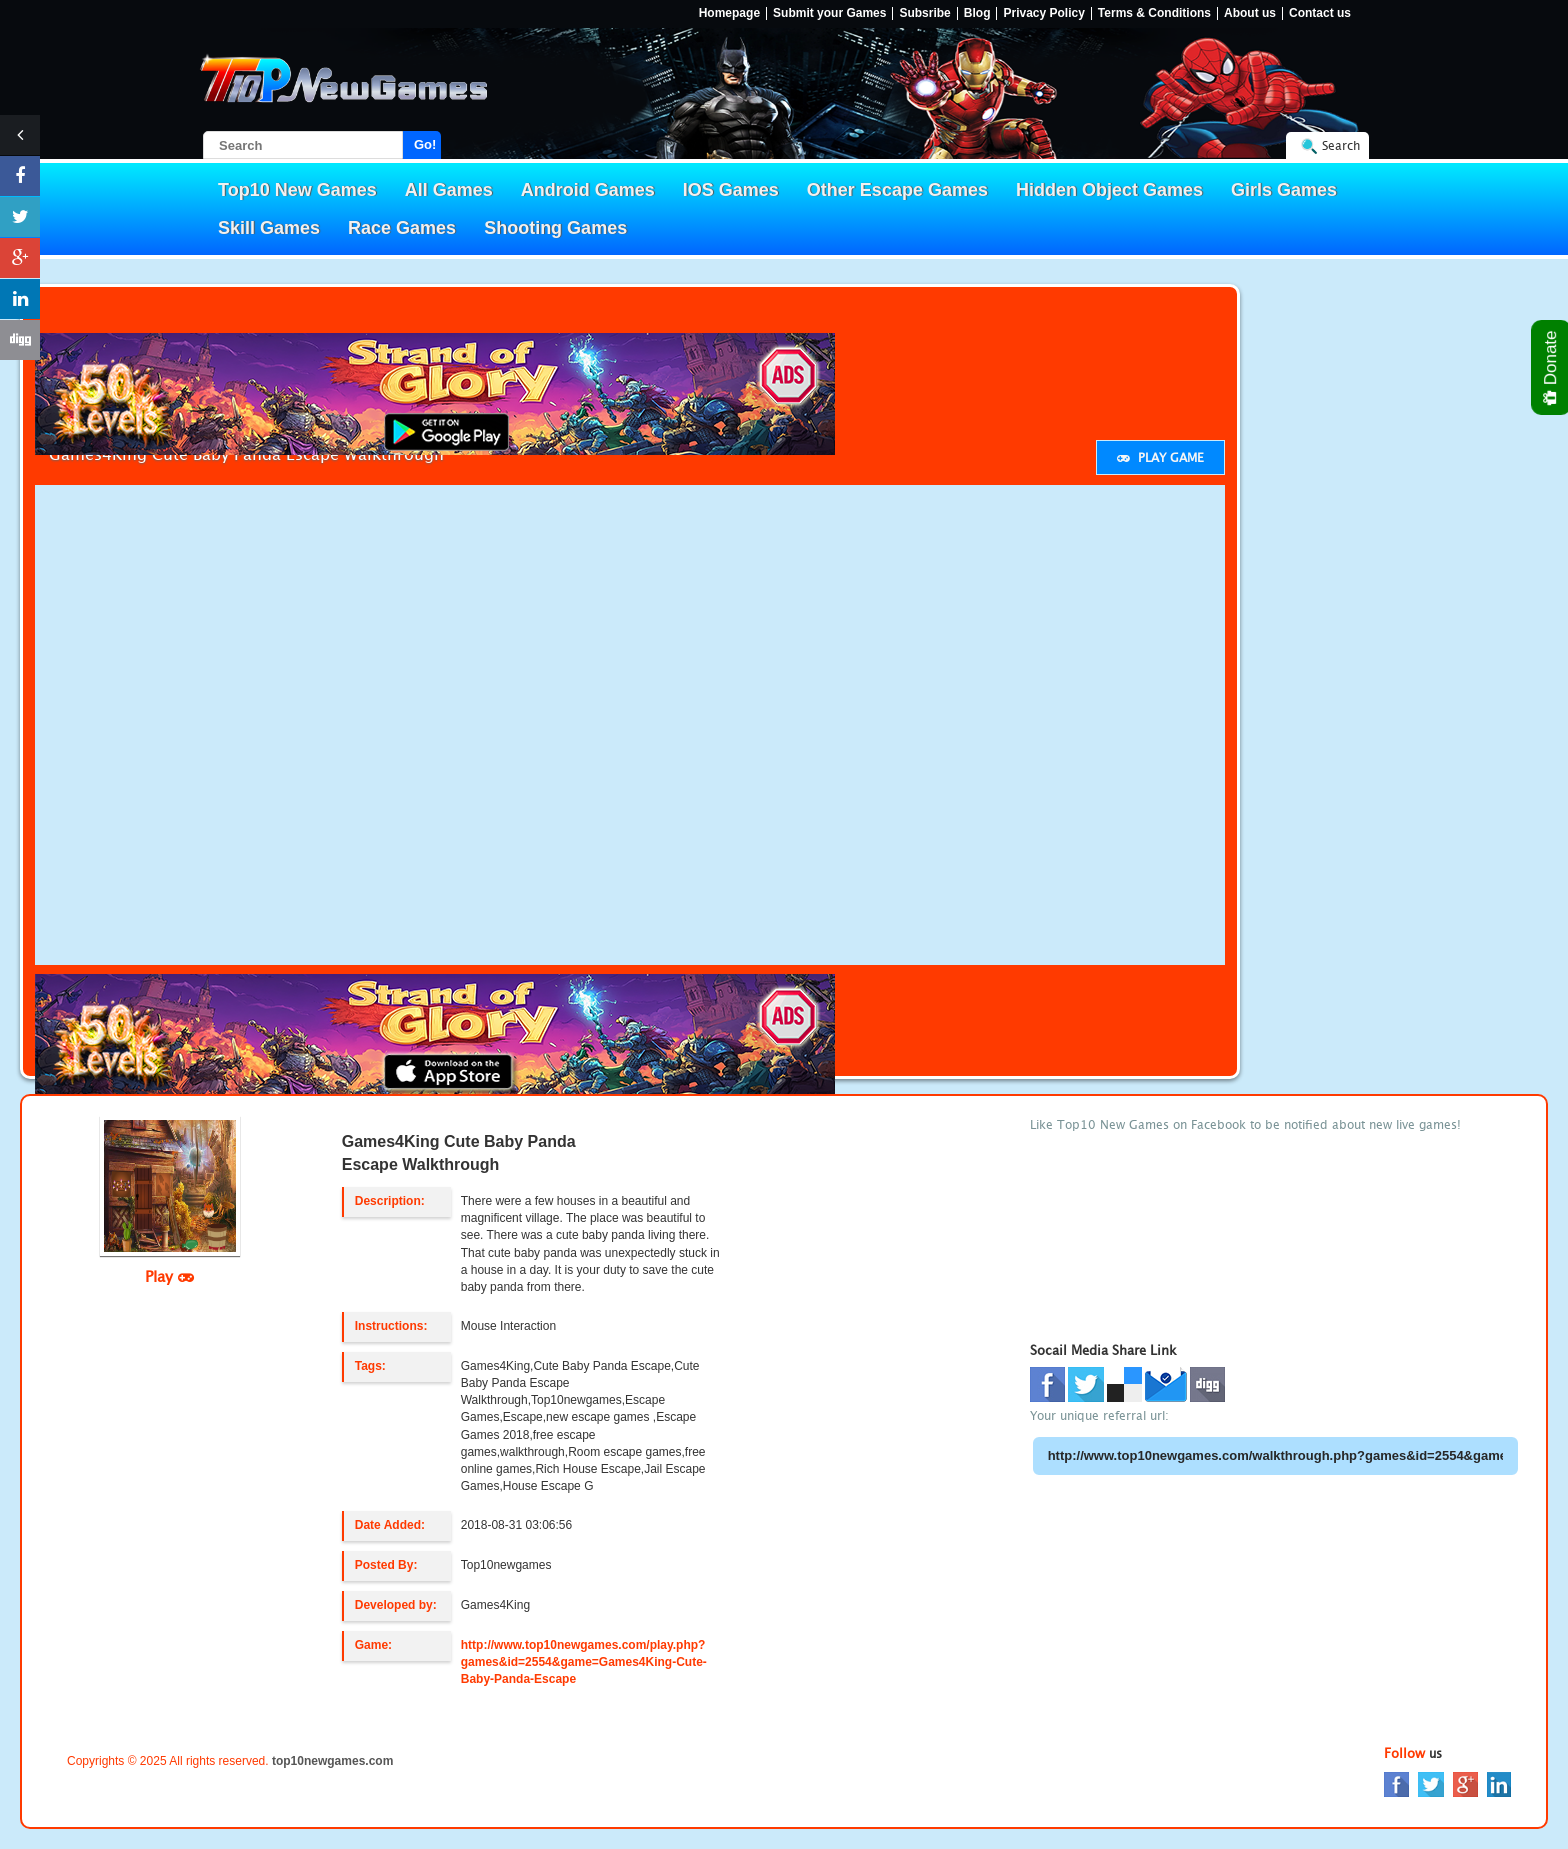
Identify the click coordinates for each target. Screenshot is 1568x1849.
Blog (977, 13)
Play (169, 1276)
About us (1250, 13)
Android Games (588, 190)
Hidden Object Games (1109, 190)
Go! (425, 144)
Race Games (402, 228)
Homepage (729, 13)
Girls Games (1284, 190)
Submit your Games (829, 13)
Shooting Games (555, 228)
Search (1341, 145)
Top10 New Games (297, 190)
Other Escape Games (897, 190)
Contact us (1320, 13)
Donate (1551, 367)
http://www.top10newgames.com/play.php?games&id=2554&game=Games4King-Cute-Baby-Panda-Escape (584, 1662)
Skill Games (269, 228)
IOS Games (731, 190)
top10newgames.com (332, 1761)
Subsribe (924, 13)
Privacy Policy (1043, 13)
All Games (449, 190)
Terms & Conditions (1154, 13)
